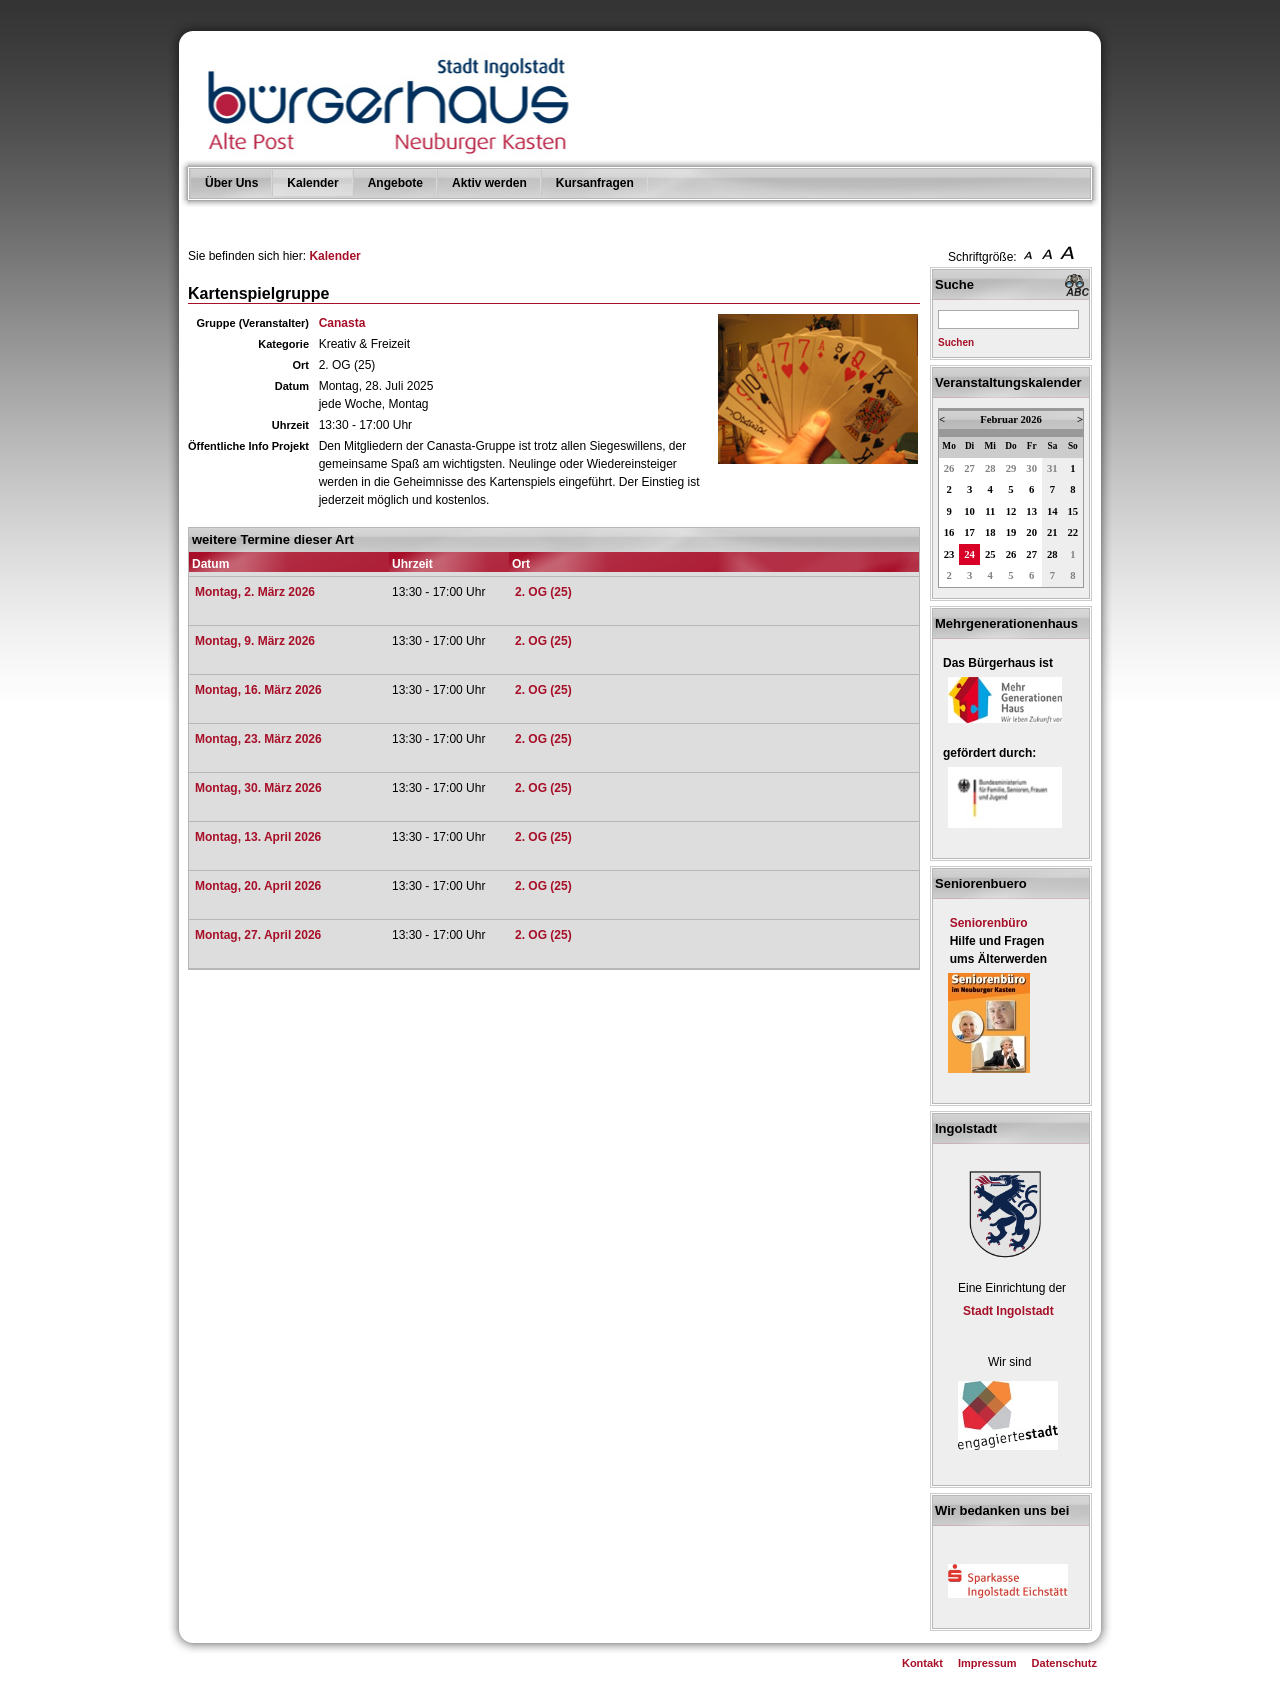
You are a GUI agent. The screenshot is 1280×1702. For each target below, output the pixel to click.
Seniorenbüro (989, 923)
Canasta (342, 323)
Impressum (987, 1663)
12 (1011, 511)
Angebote (395, 183)
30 (1031, 468)
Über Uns (231, 183)
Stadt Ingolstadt (1008, 1311)
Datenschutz (1064, 1663)
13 (1031, 511)
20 (1031, 532)
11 (990, 511)
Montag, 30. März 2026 (258, 788)
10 (969, 511)
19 (1011, 532)
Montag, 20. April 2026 (258, 886)
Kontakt (922, 1663)
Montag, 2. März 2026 (255, 592)
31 (1052, 468)
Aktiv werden (489, 183)
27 (969, 468)
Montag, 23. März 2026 (258, 739)
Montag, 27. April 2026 (258, 935)
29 (1011, 468)
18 (990, 532)
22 (1073, 532)
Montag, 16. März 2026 (258, 690)
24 (969, 554)
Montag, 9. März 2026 (255, 641)
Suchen (956, 342)
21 (1052, 532)
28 (990, 468)
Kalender (312, 183)
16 (949, 532)
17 (969, 532)
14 (1052, 511)
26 (949, 468)
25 (990, 554)
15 (1073, 511)
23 (949, 554)
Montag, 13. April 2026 (258, 837)
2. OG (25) (543, 592)
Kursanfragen (595, 183)
